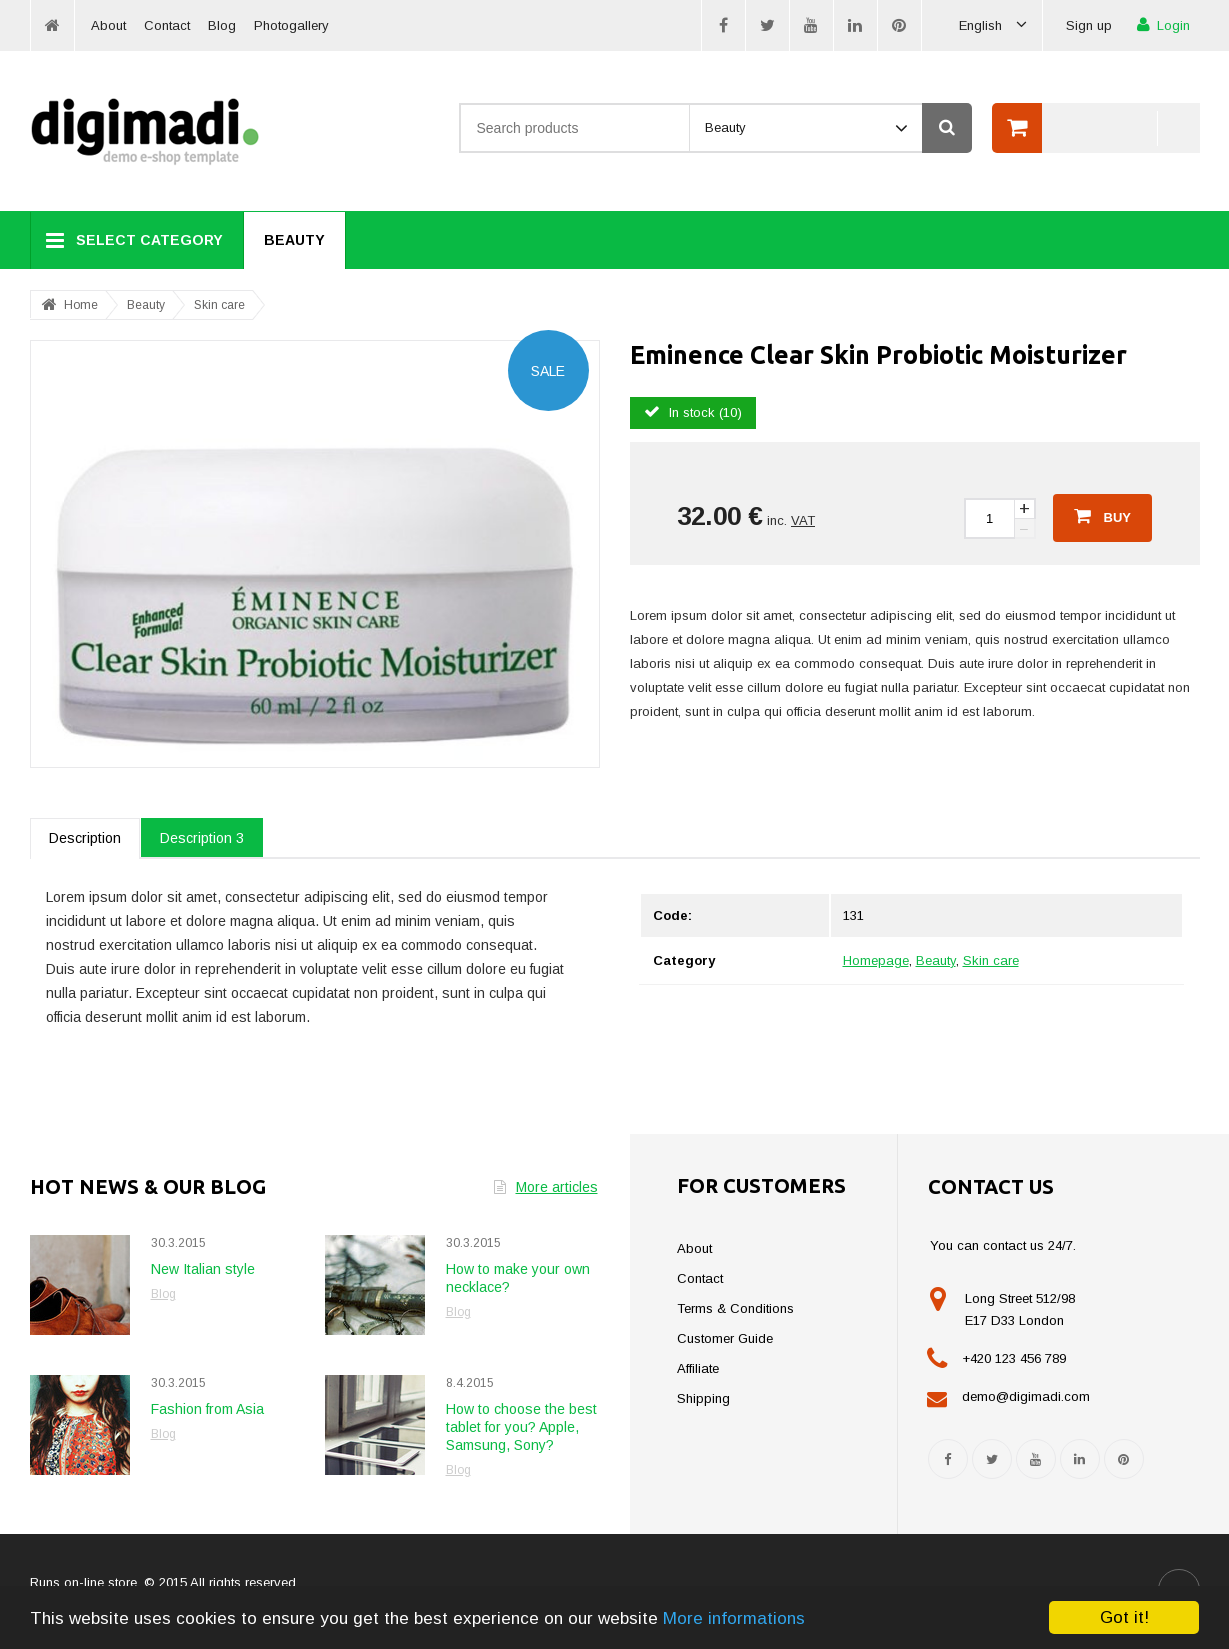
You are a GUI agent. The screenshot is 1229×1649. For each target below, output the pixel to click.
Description (85, 838)
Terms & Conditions (735, 1308)
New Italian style (203, 1269)
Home (81, 305)
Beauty (294, 240)
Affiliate (698, 1368)
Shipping (703, 1398)
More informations (734, 1618)
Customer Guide (725, 1338)
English (993, 25)
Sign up (1089, 25)
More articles (546, 1187)
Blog (222, 25)
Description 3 (202, 838)
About (108, 25)
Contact (167, 25)
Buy (1102, 516)
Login (1163, 24)
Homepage (876, 960)
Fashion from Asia (207, 1409)
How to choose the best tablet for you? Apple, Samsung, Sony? (521, 1427)
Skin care (219, 305)
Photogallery (291, 25)
